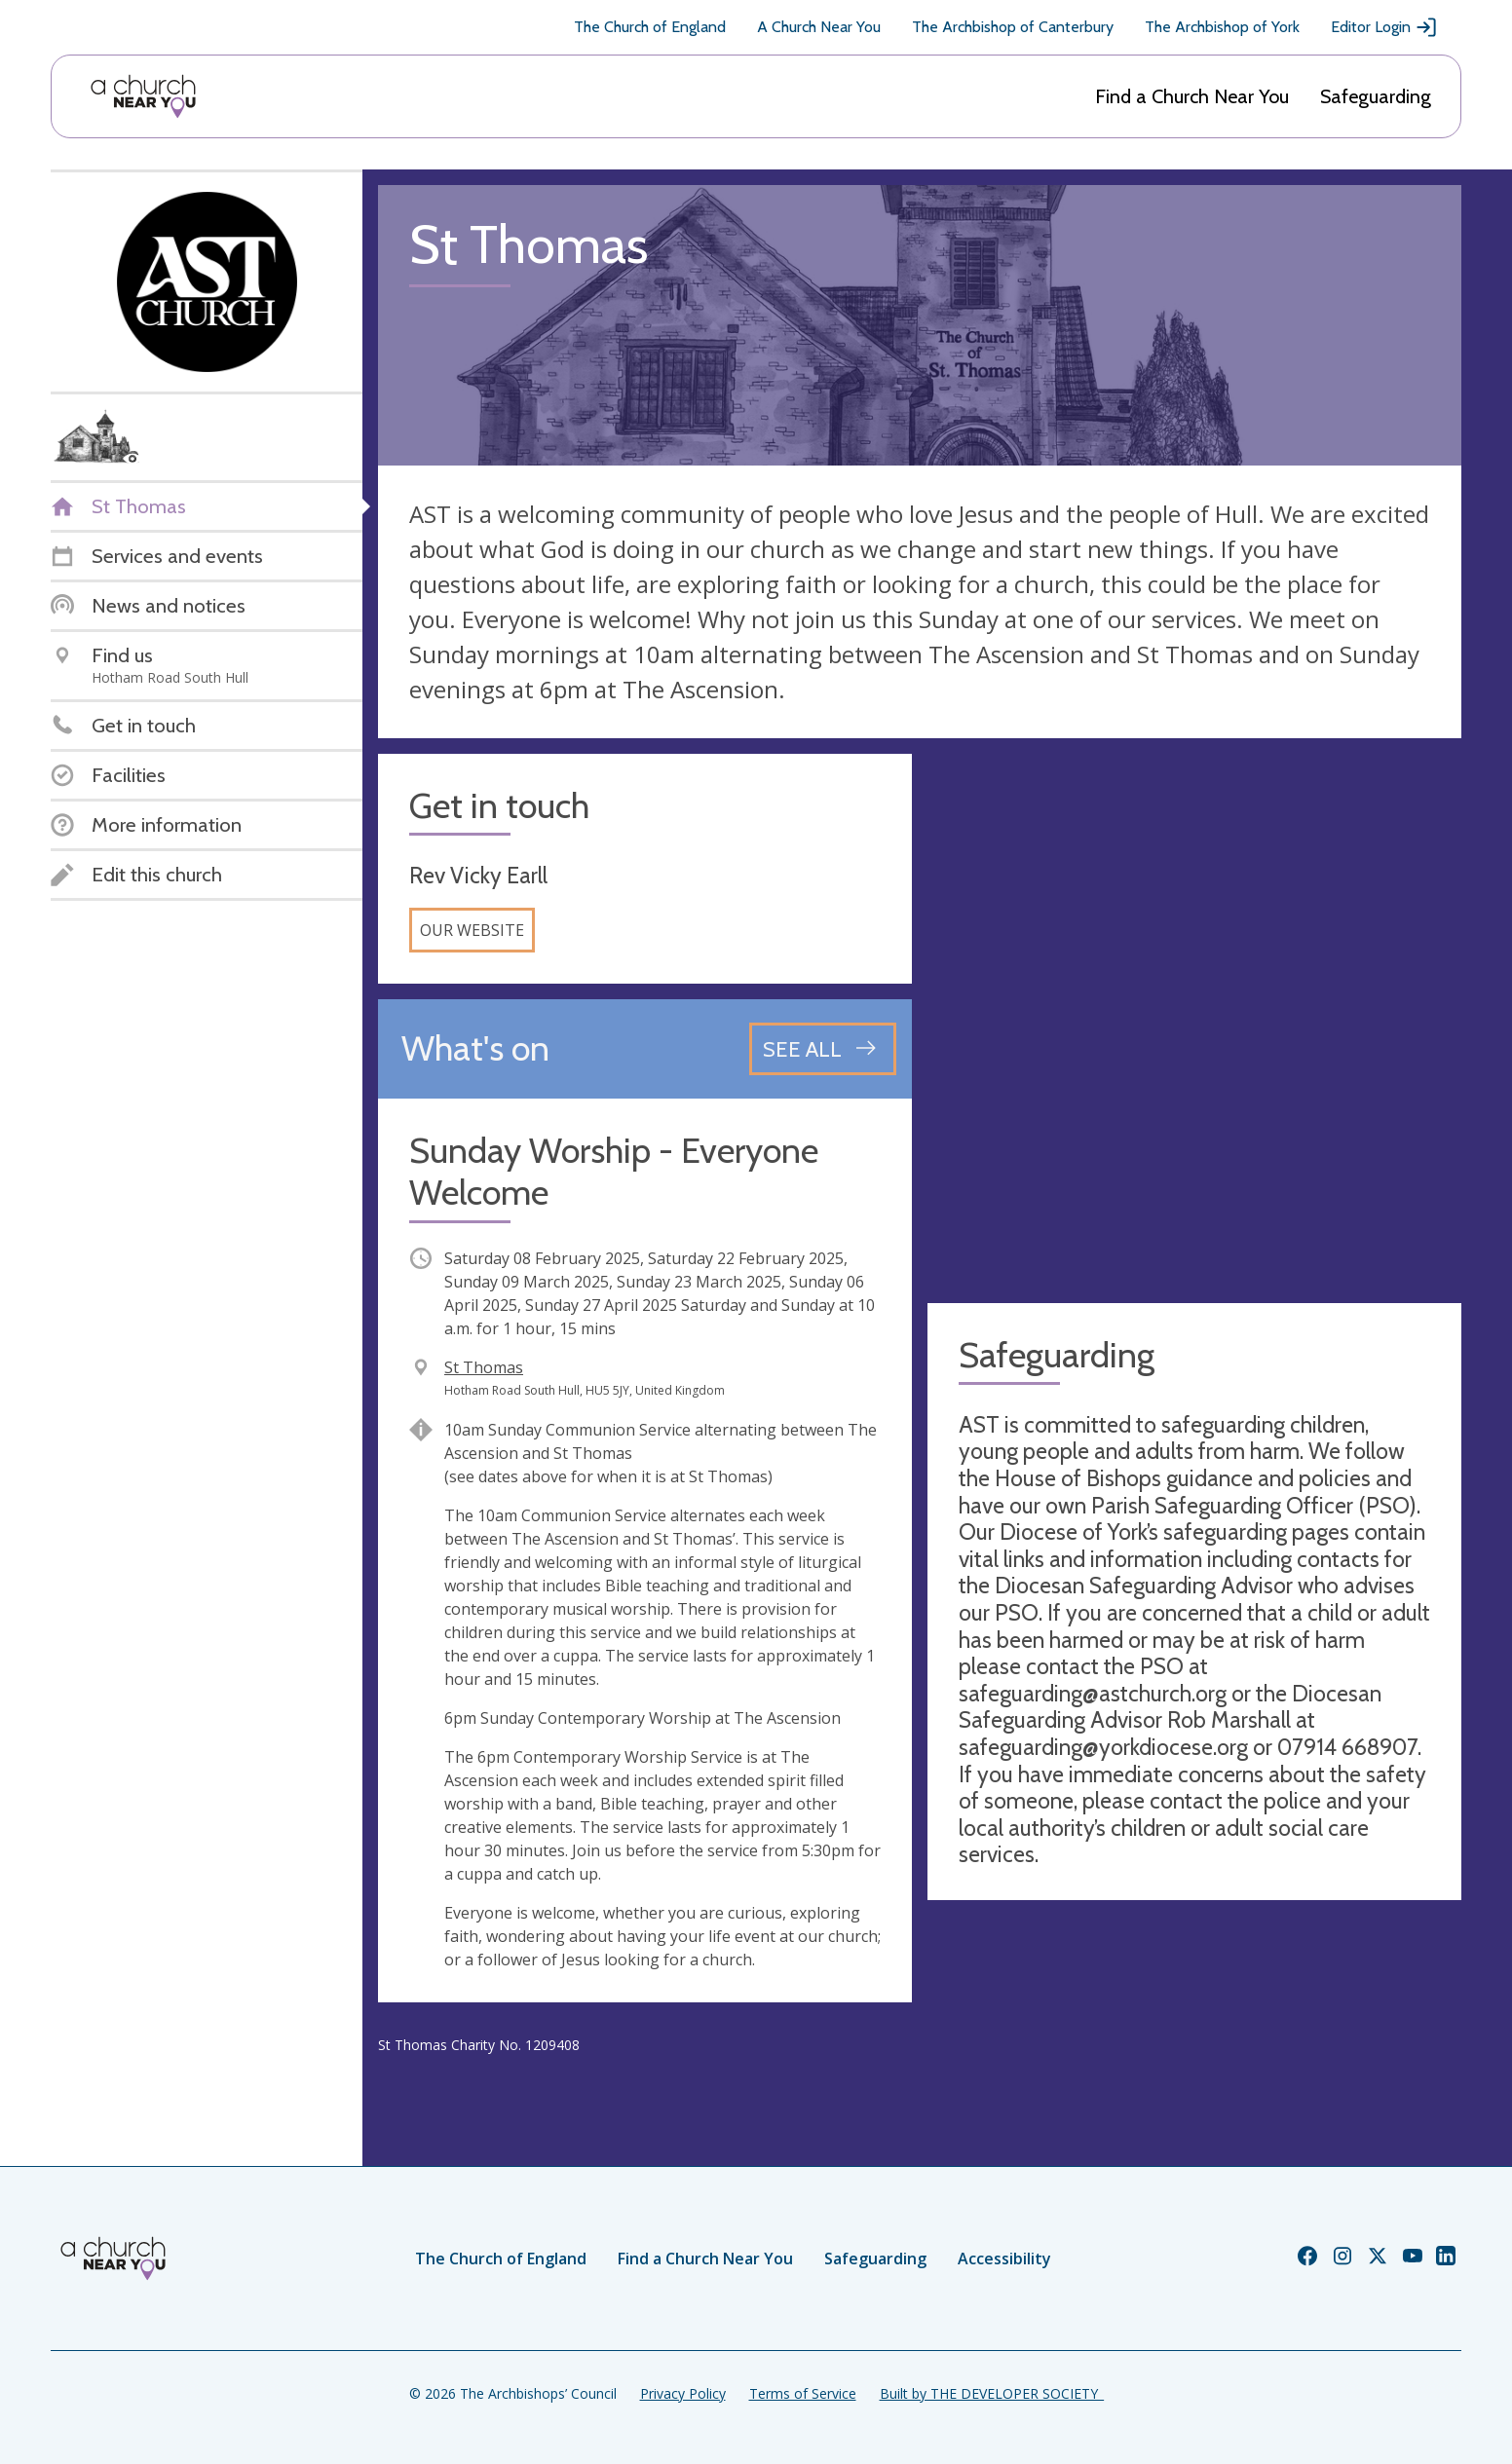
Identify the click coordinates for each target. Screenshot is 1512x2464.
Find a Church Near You (1192, 96)
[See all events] (822, 1049)
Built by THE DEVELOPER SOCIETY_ (992, 2393)
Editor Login (1384, 27)
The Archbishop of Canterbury (1013, 27)
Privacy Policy (683, 2393)
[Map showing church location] (1194, 1021)
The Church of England (650, 27)
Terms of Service (802, 2393)
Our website (472, 930)
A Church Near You (819, 27)
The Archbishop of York (1222, 27)
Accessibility (1004, 2258)
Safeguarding (1375, 96)
